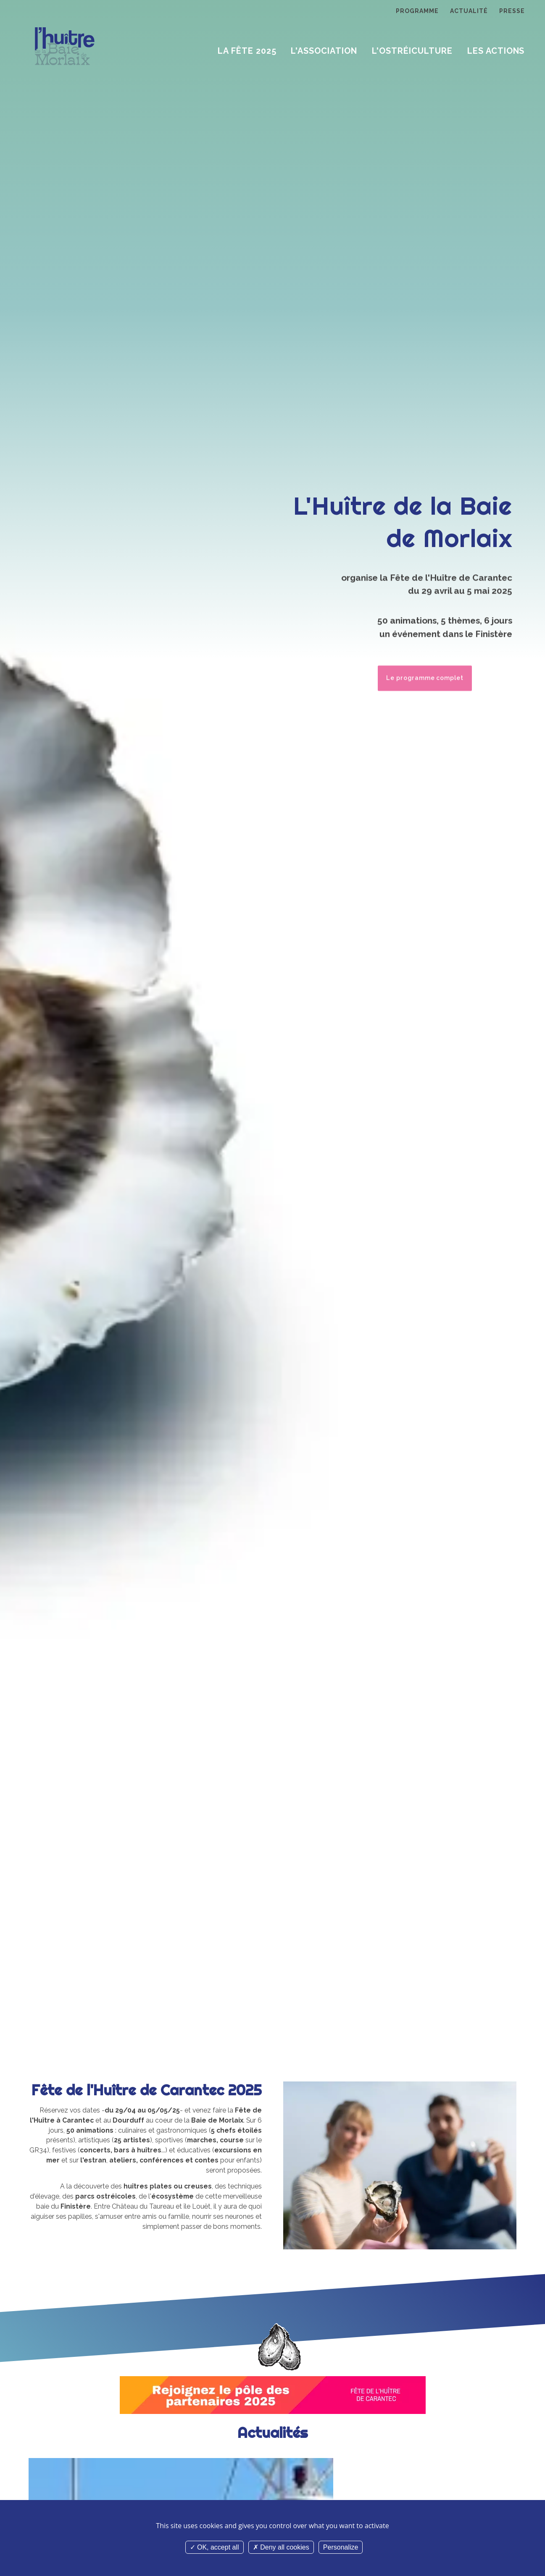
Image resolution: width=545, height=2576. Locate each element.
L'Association (324, 51)
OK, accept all (214, 2547)
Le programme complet (424, 674)
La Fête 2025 (247, 51)
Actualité (469, 11)
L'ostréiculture (412, 51)
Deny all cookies (281, 2547)
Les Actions (496, 51)
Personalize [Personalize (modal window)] (340, 2547)
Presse (512, 11)
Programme (417, 11)
